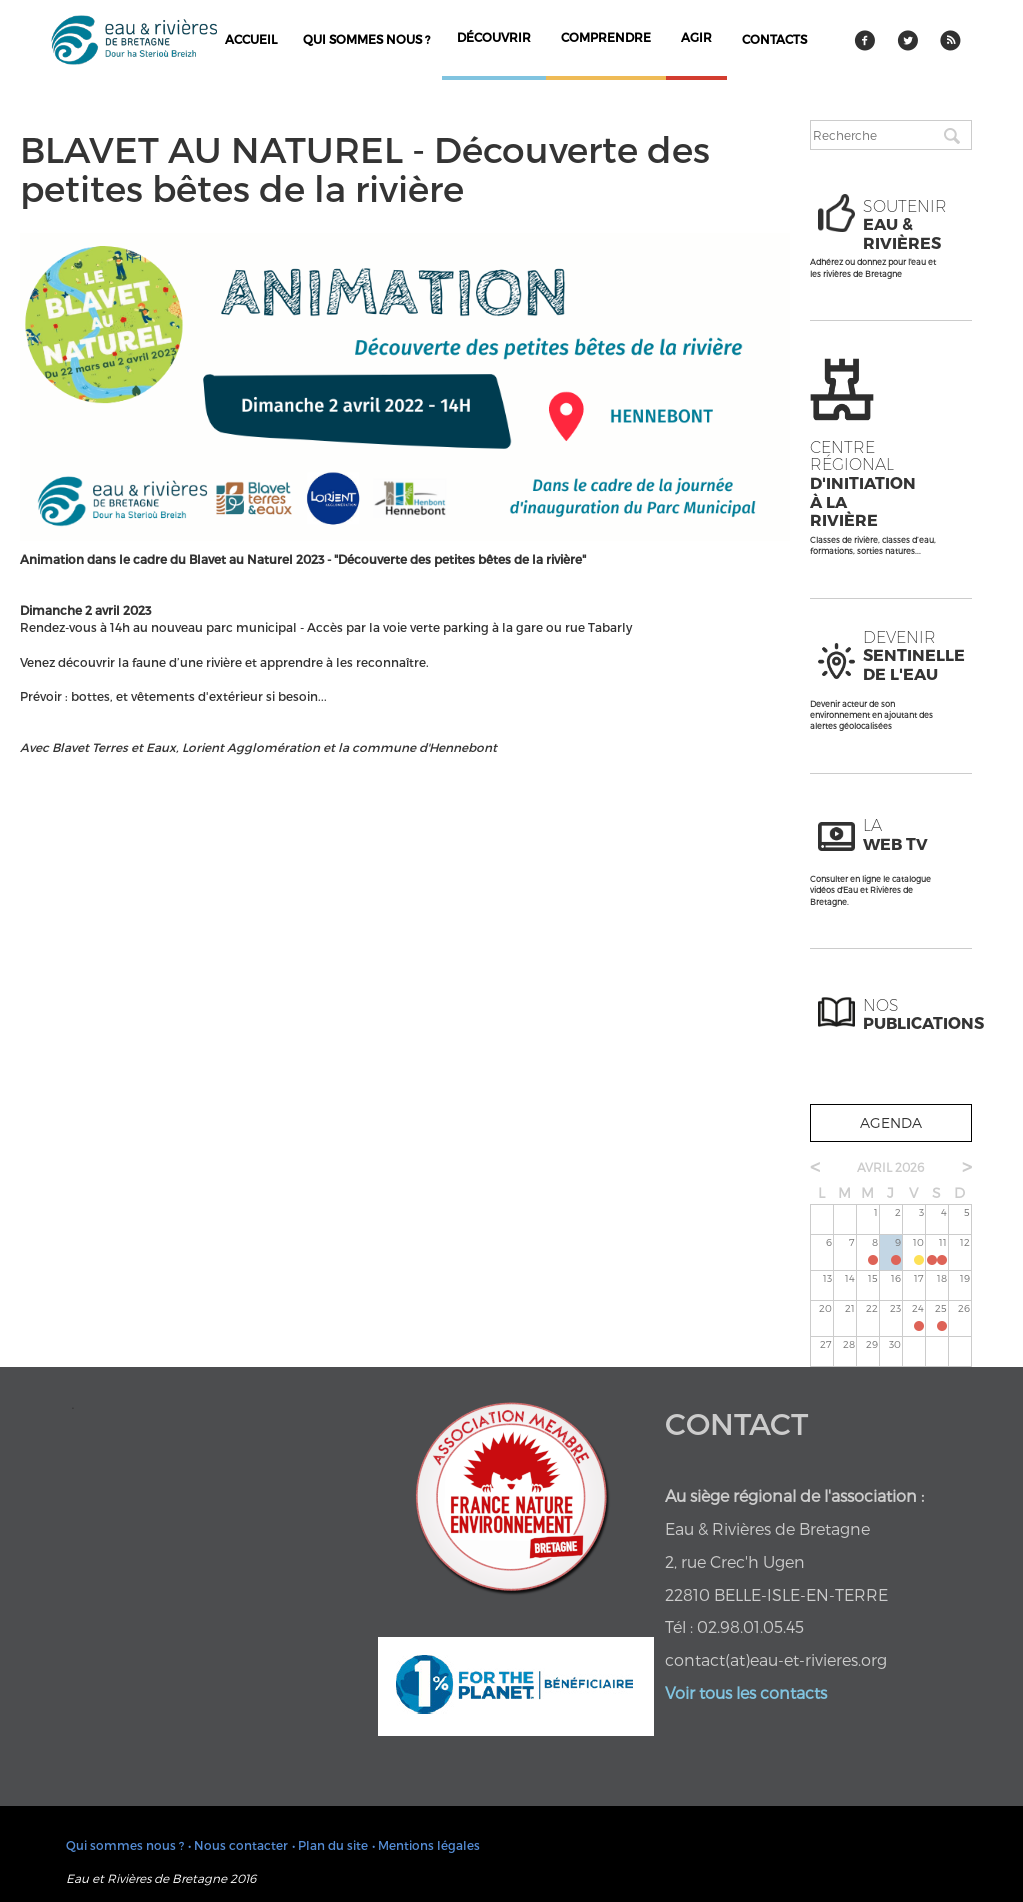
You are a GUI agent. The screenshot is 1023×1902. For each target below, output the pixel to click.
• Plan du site (330, 1845)
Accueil (251, 39)
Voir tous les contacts (746, 1692)
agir (696, 37)
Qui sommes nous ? (366, 39)
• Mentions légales (426, 1845)
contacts (774, 39)
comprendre (606, 37)
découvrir (494, 37)
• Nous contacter (238, 1845)
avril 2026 (890, 1167)
